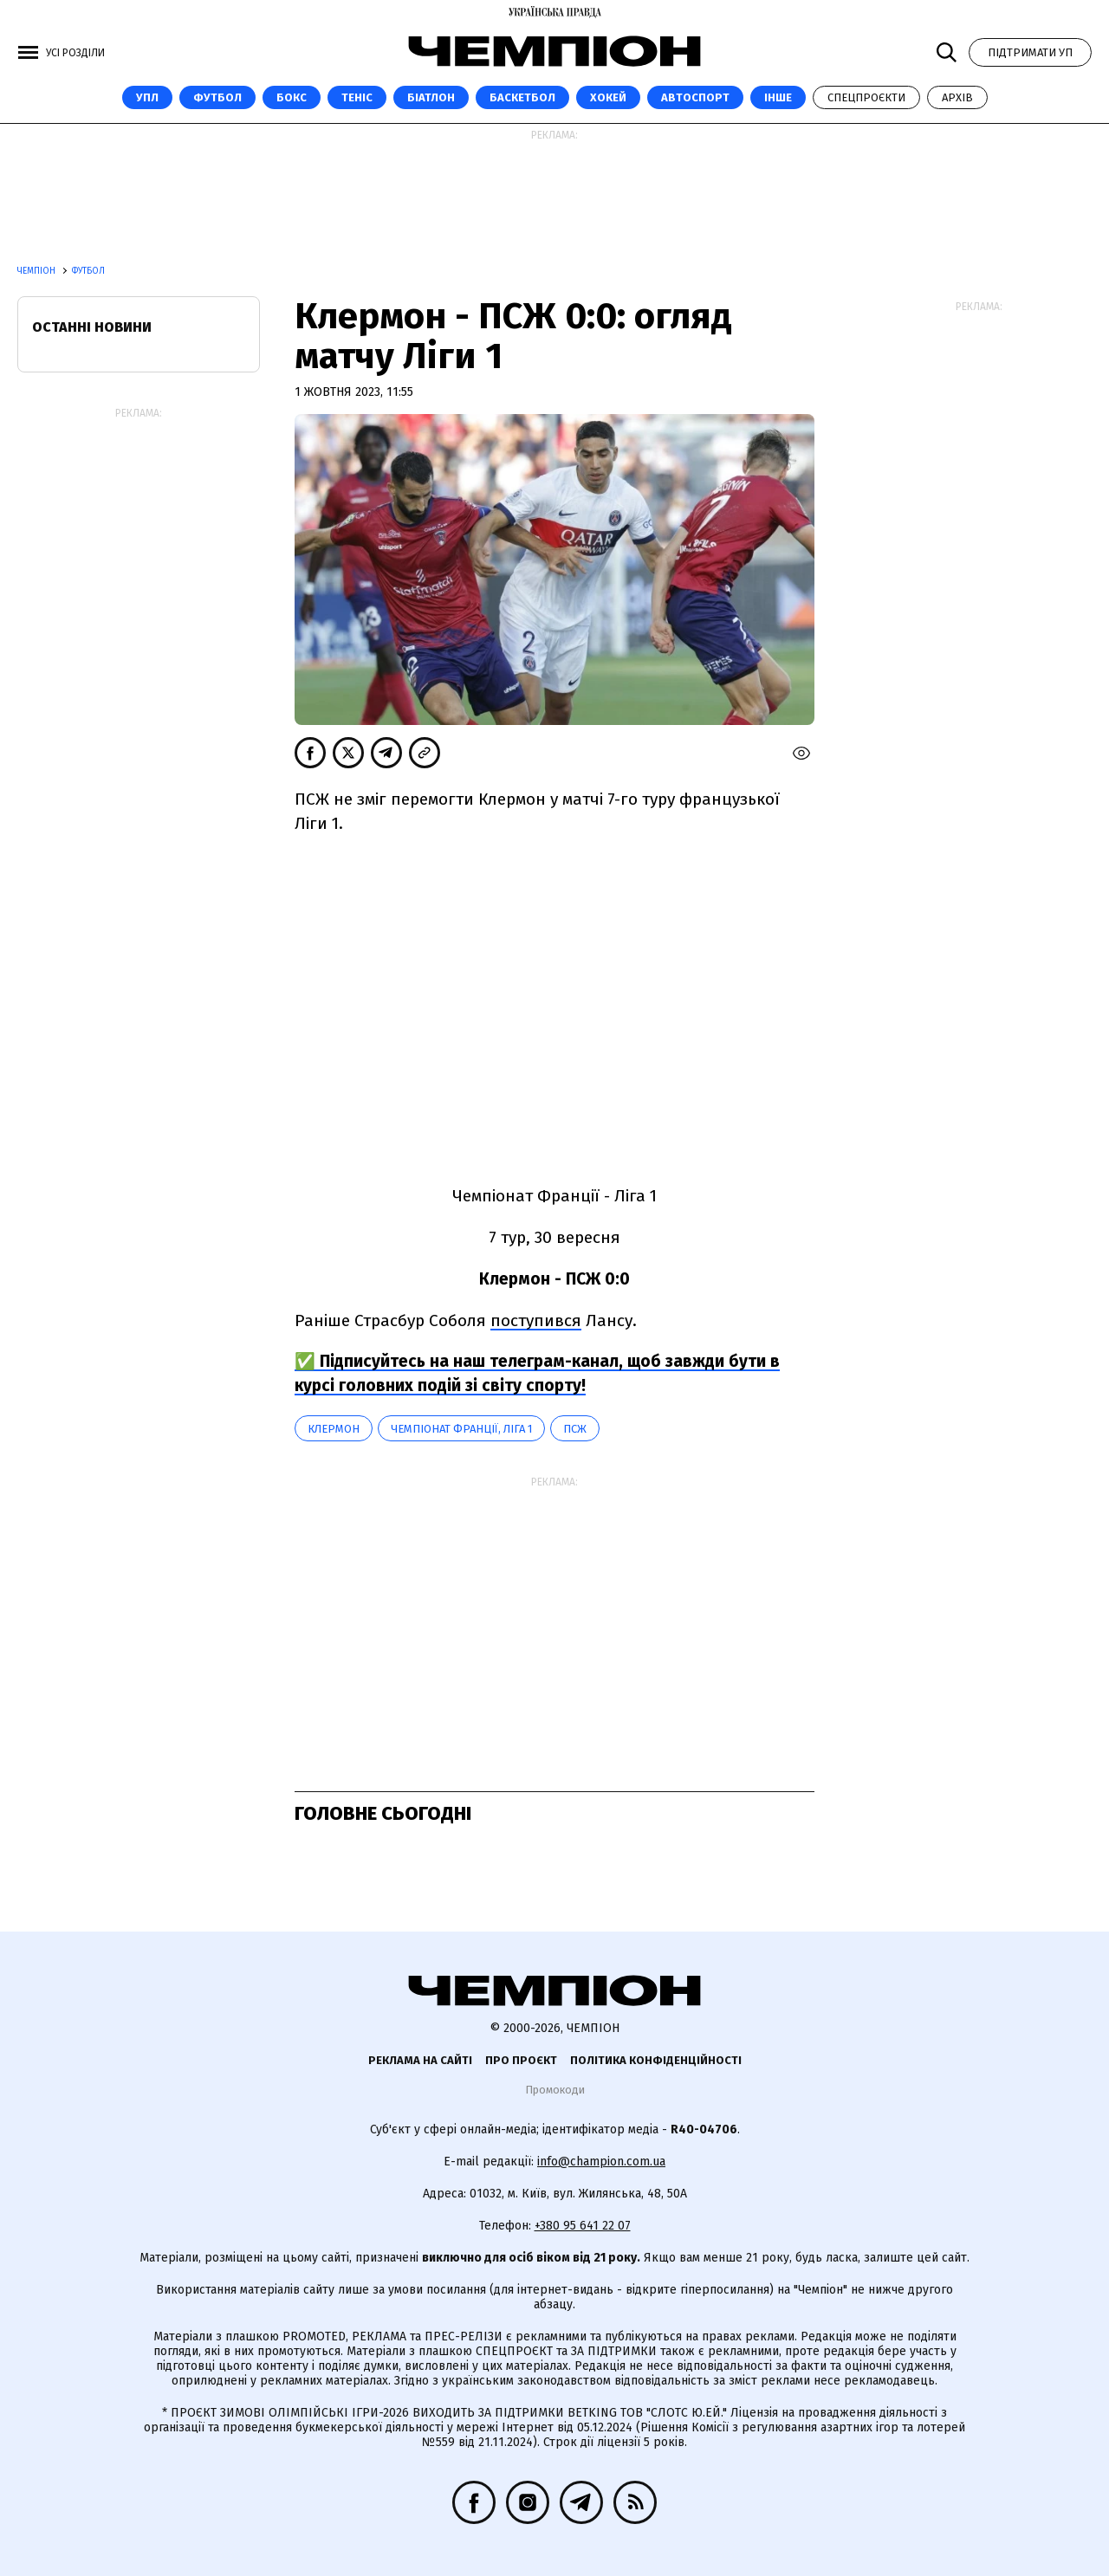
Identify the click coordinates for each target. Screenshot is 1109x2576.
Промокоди (555, 2089)
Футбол (217, 97)
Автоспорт (695, 97)
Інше (778, 97)
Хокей (608, 97)
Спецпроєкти (866, 97)
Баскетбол (522, 97)
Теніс (357, 97)
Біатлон (431, 97)
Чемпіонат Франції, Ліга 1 (461, 1428)
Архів (957, 97)
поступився (535, 1320)
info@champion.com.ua (601, 2161)
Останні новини (92, 327)
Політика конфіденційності (656, 2060)
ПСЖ (575, 1428)
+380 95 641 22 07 (583, 2225)
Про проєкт (521, 2060)
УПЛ (147, 97)
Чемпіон (37, 271)
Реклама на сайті (420, 2060)
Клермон (334, 1428)
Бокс (291, 97)
